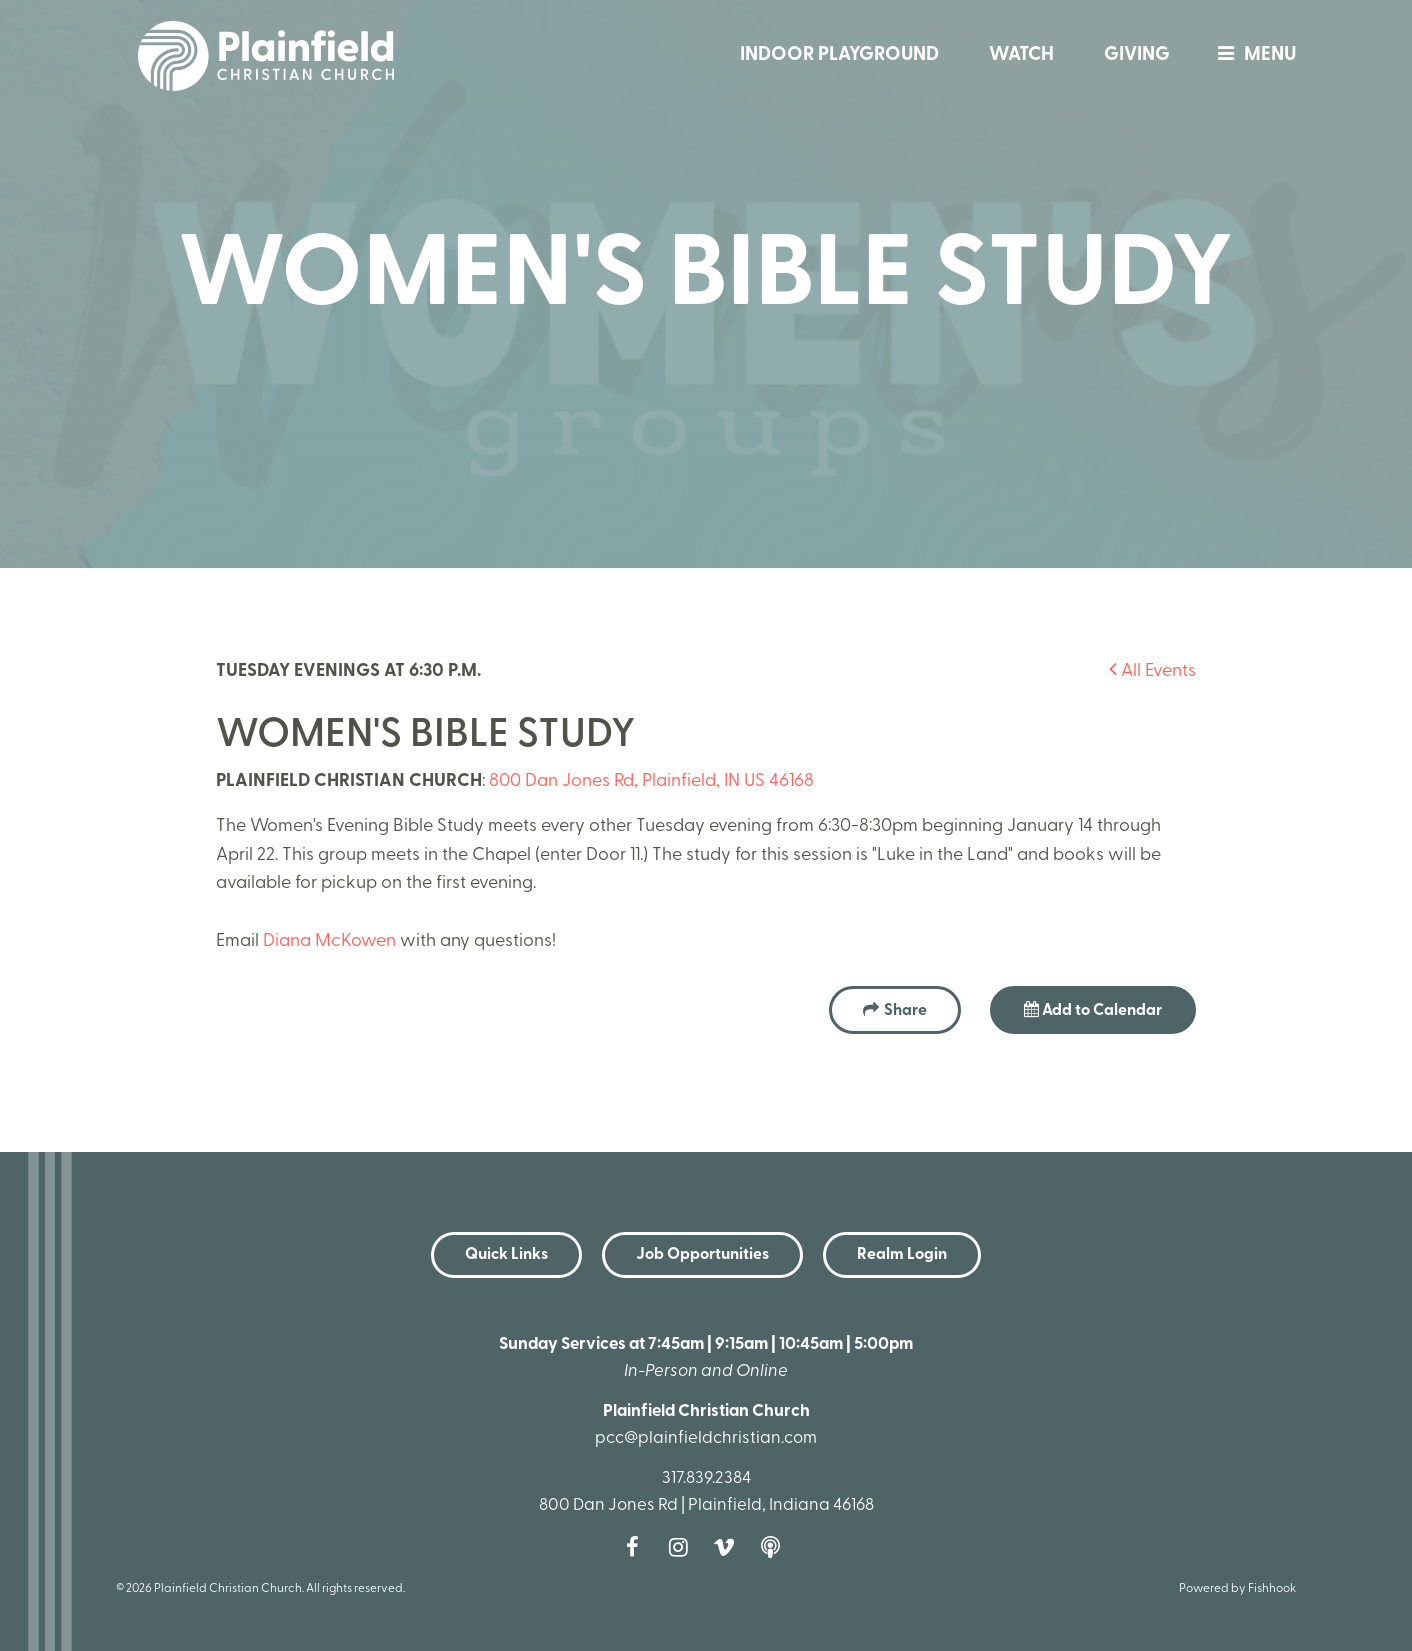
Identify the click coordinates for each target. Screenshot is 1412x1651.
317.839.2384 (706, 1478)
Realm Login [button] (902, 1255)
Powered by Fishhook (1237, 1589)
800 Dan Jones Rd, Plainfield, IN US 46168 (651, 781)
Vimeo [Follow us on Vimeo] (729, 1547)
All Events (1152, 671)
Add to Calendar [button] (1093, 1010)
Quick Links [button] (506, 1255)
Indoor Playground (839, 55)
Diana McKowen (329, 941)
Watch (1021, 55)
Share (905, 1011)
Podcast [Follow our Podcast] (775, 1547)
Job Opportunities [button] (702, 1255)
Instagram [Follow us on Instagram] (683, 1547)
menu (1252, 55)
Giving (1137, 55)
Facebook (637, 1547)
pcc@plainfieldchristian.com (706, 1438)
